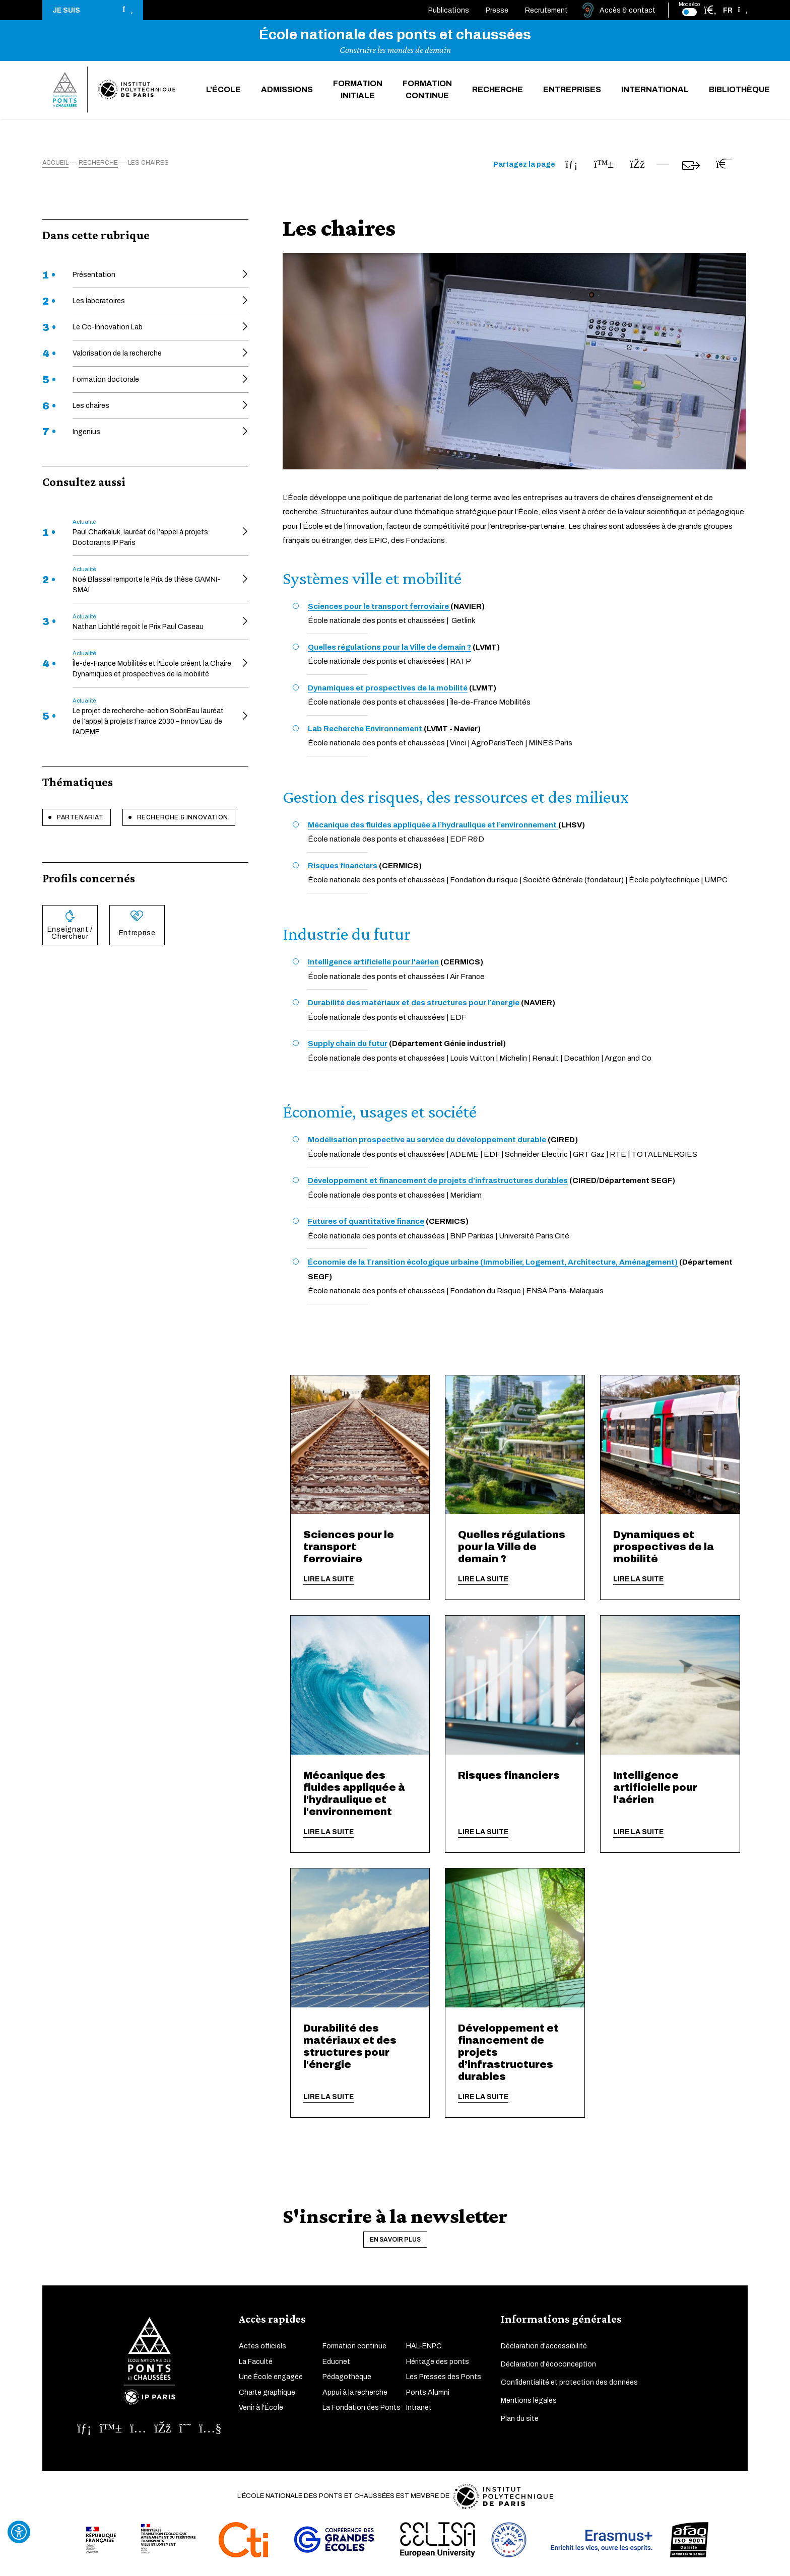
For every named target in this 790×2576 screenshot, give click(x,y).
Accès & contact (627, 10)
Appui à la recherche (354, 2394)
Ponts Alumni (427, 2394)
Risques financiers (509, 1777)
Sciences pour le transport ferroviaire (348, 1549)
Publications (448, 10)
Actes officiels (262, 2348)
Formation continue (427, 91)
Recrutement (546, 10)
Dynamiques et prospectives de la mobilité (663, 1549)
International (655, 91)
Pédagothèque (346, 2379)
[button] (92, 10)
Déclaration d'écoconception (548, 2366)
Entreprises (572, 91)
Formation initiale (357, 91)
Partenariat (80, 819)
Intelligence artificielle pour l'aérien (655, 1789)
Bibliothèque (739, 91)
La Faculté (256, 2364)
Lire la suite (328, 1581)
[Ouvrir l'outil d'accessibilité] (19, 2532)
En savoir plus (395, 2241)
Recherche (497, 91)
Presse (497, 10)
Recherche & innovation (182, 819)
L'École (223, 91)
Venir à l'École (261, 2410)
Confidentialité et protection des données (569, 2384)
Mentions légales (529, 2402)
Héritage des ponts (437, 2364)
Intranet (419, 2410)
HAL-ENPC (424, 2348)
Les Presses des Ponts (443, 2379)
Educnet (336, 2364)
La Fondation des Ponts (361, 2410)
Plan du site (520, 2420)
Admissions (287, 91)
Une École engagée (271, 2379)
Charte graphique (267, 2394)
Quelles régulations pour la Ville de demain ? (511, 1549)
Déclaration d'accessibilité (544, 2348)
